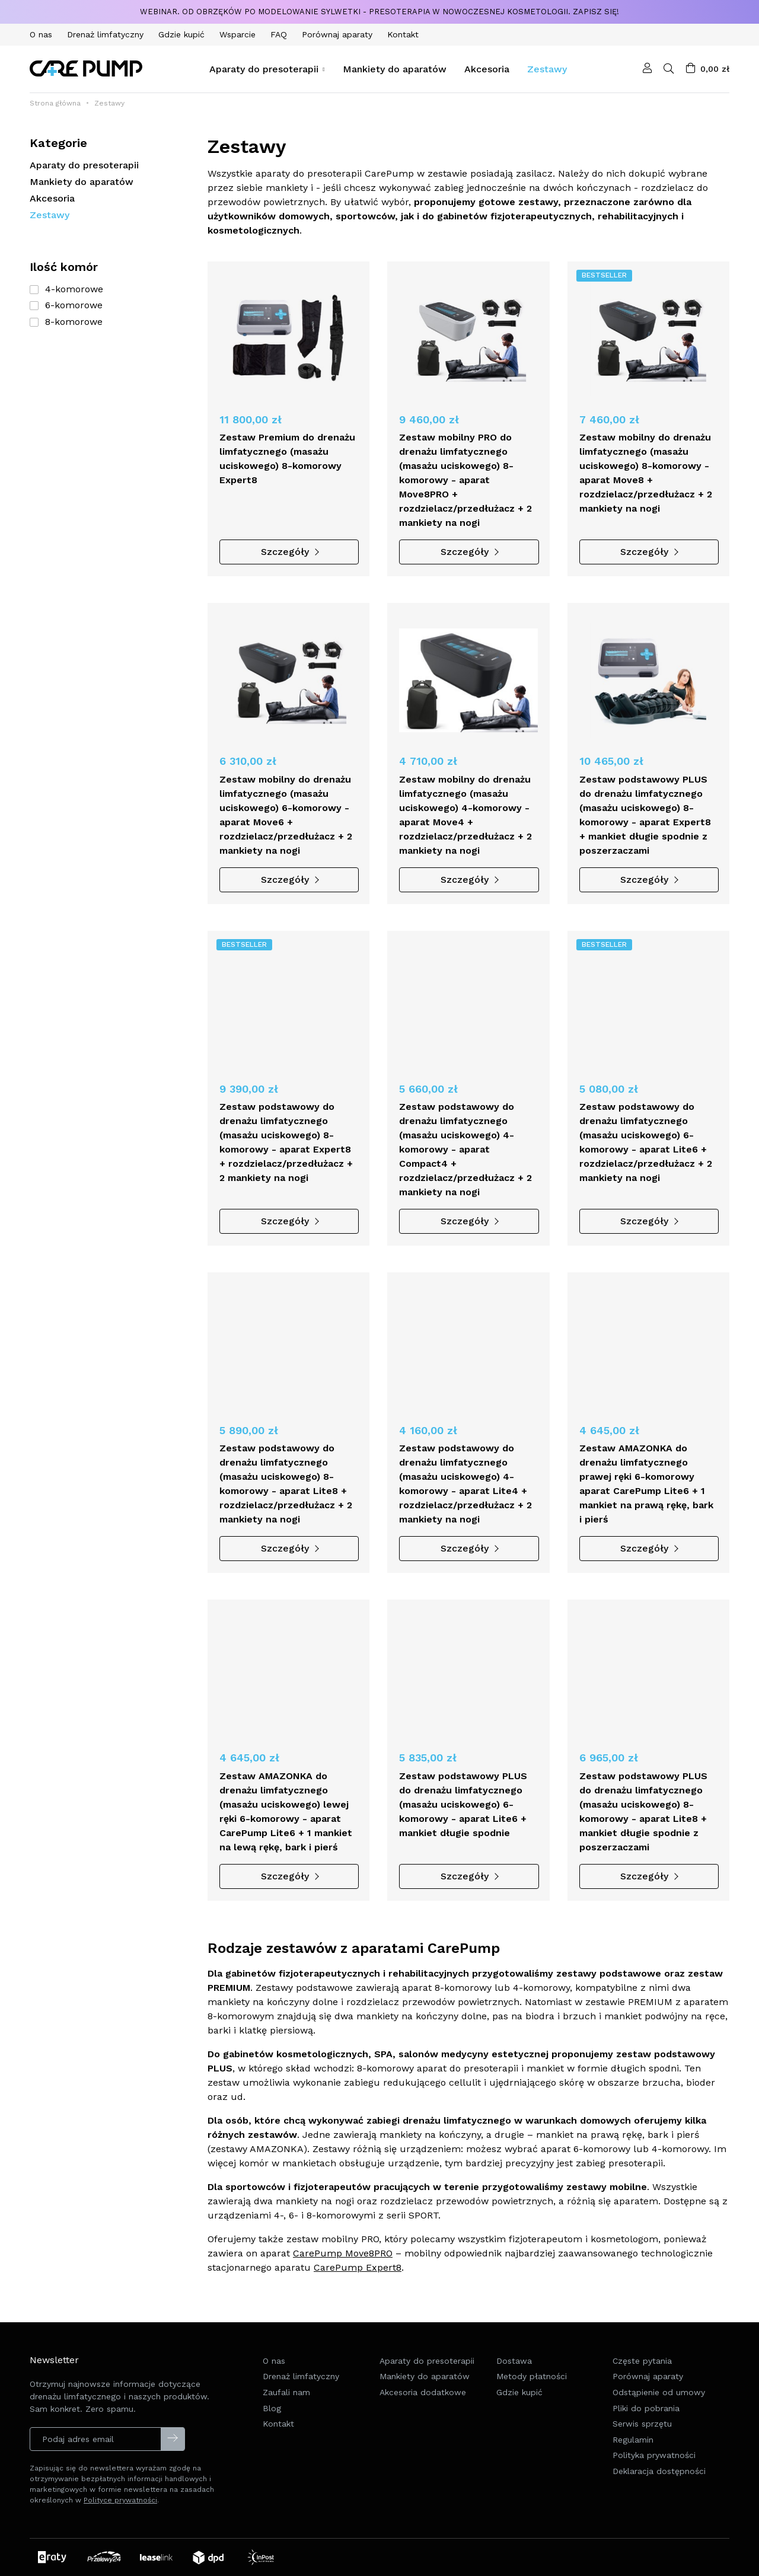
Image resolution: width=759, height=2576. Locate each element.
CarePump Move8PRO (343, 2253)
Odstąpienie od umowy (659, 2415)
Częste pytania (642, 2384)
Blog (272, 2431)
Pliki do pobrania (646, 2431)
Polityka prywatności (654, 2478)
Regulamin (633, 2463)
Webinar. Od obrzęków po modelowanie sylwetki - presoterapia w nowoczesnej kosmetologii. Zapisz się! (379, 11)
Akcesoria (52, 198)
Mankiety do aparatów (81, 181)
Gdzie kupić (519, 2415)
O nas (274, 2384)
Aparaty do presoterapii (84, 165)
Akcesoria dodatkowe (423, 2415)
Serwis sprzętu (642, 2446)
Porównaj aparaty (648, 2399)
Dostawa (514, 2384)
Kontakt (278, 2446)
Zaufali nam (286, 2415)
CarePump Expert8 (357, 2267)
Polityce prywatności (120, 2500)
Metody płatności (531, 2399)
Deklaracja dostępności (659, 2494)
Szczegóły (289, 551)
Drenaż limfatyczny (301, 2399)
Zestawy (49, 215)
